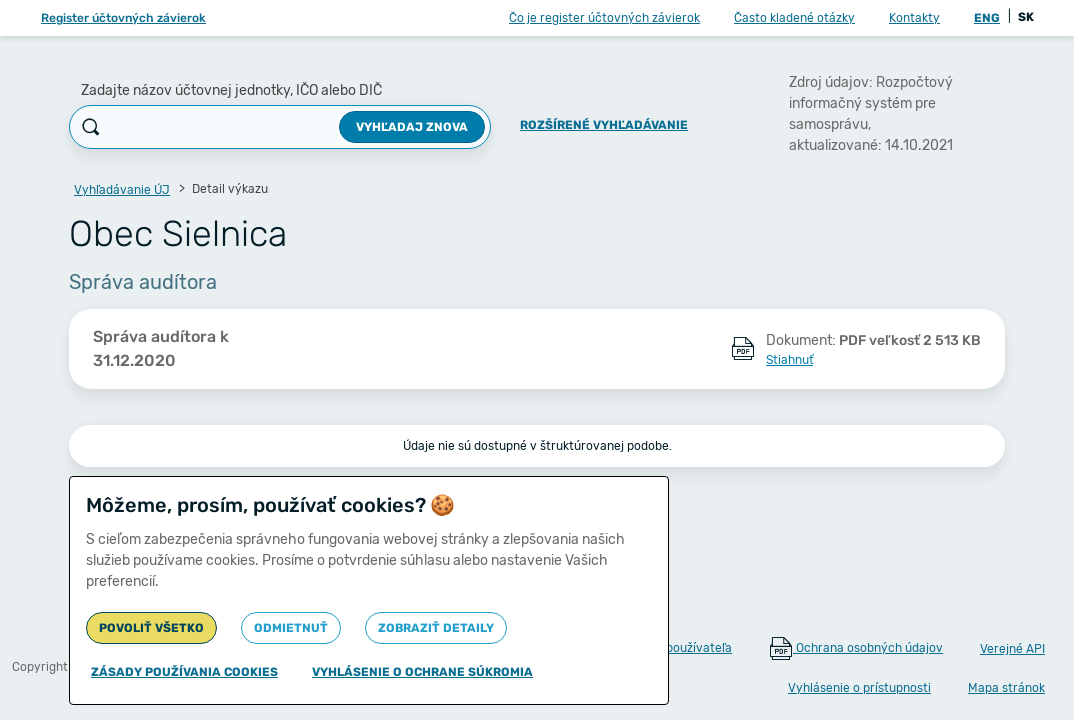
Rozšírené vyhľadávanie (604, 125)
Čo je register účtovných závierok (604, 18)
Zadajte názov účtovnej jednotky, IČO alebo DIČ (231, 90)
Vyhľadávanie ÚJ (122, 190)
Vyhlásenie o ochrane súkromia (422, 672)
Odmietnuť (291, 628)
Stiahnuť (789, 360)
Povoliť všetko (151, 628)
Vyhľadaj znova (412, 127)
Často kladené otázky (794, 18)
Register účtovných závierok (123, 18)
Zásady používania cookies (184, 672)
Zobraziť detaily (436, 628)
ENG (987, 18)
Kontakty (914, 18)
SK (1026, 17)
